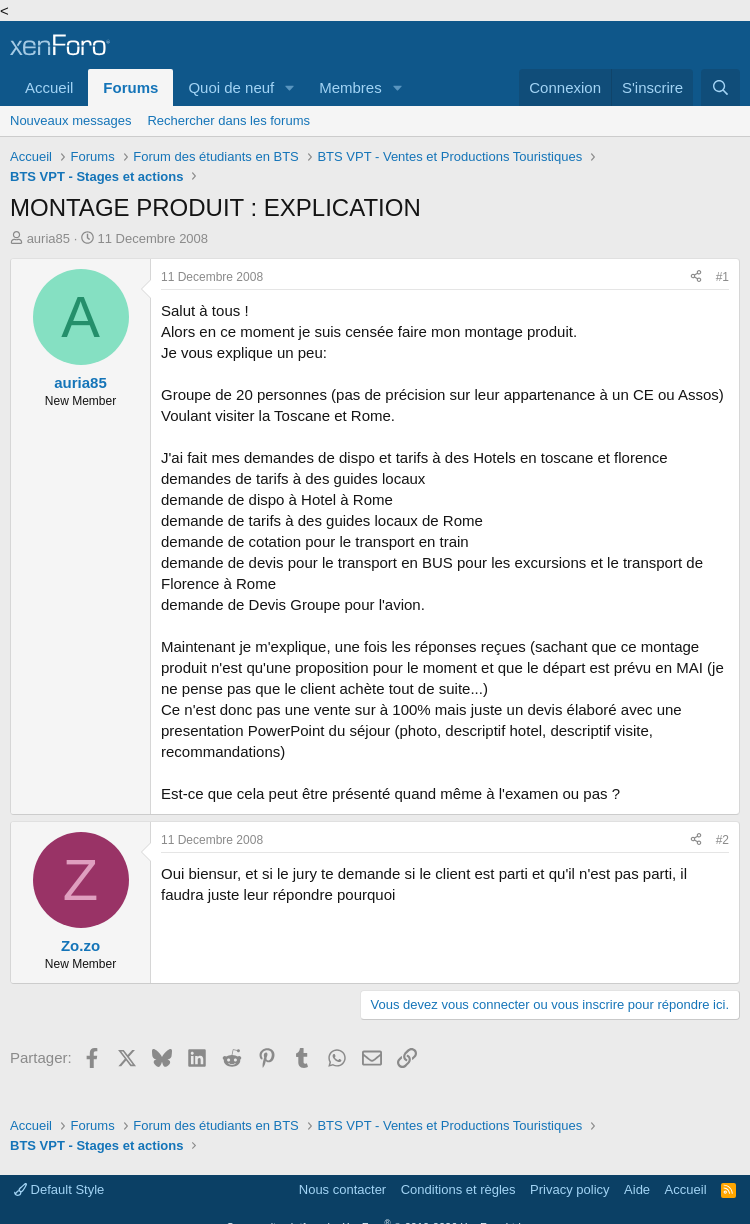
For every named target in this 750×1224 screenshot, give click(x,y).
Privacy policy (569, 1189)
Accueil (49, 87)
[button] (290, 87)
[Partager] (696, 277)
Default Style (59, 1189)
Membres (350, 87)
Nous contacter (342, 1189)
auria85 (48, 238)
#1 (722, 277)
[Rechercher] (720, 87)
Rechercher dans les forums (228, 120)
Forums (130, 87)
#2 (722, 840)
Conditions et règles (458, 1189)
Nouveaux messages (70, 120)
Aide (637, 1189)
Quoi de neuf (231, 87)
